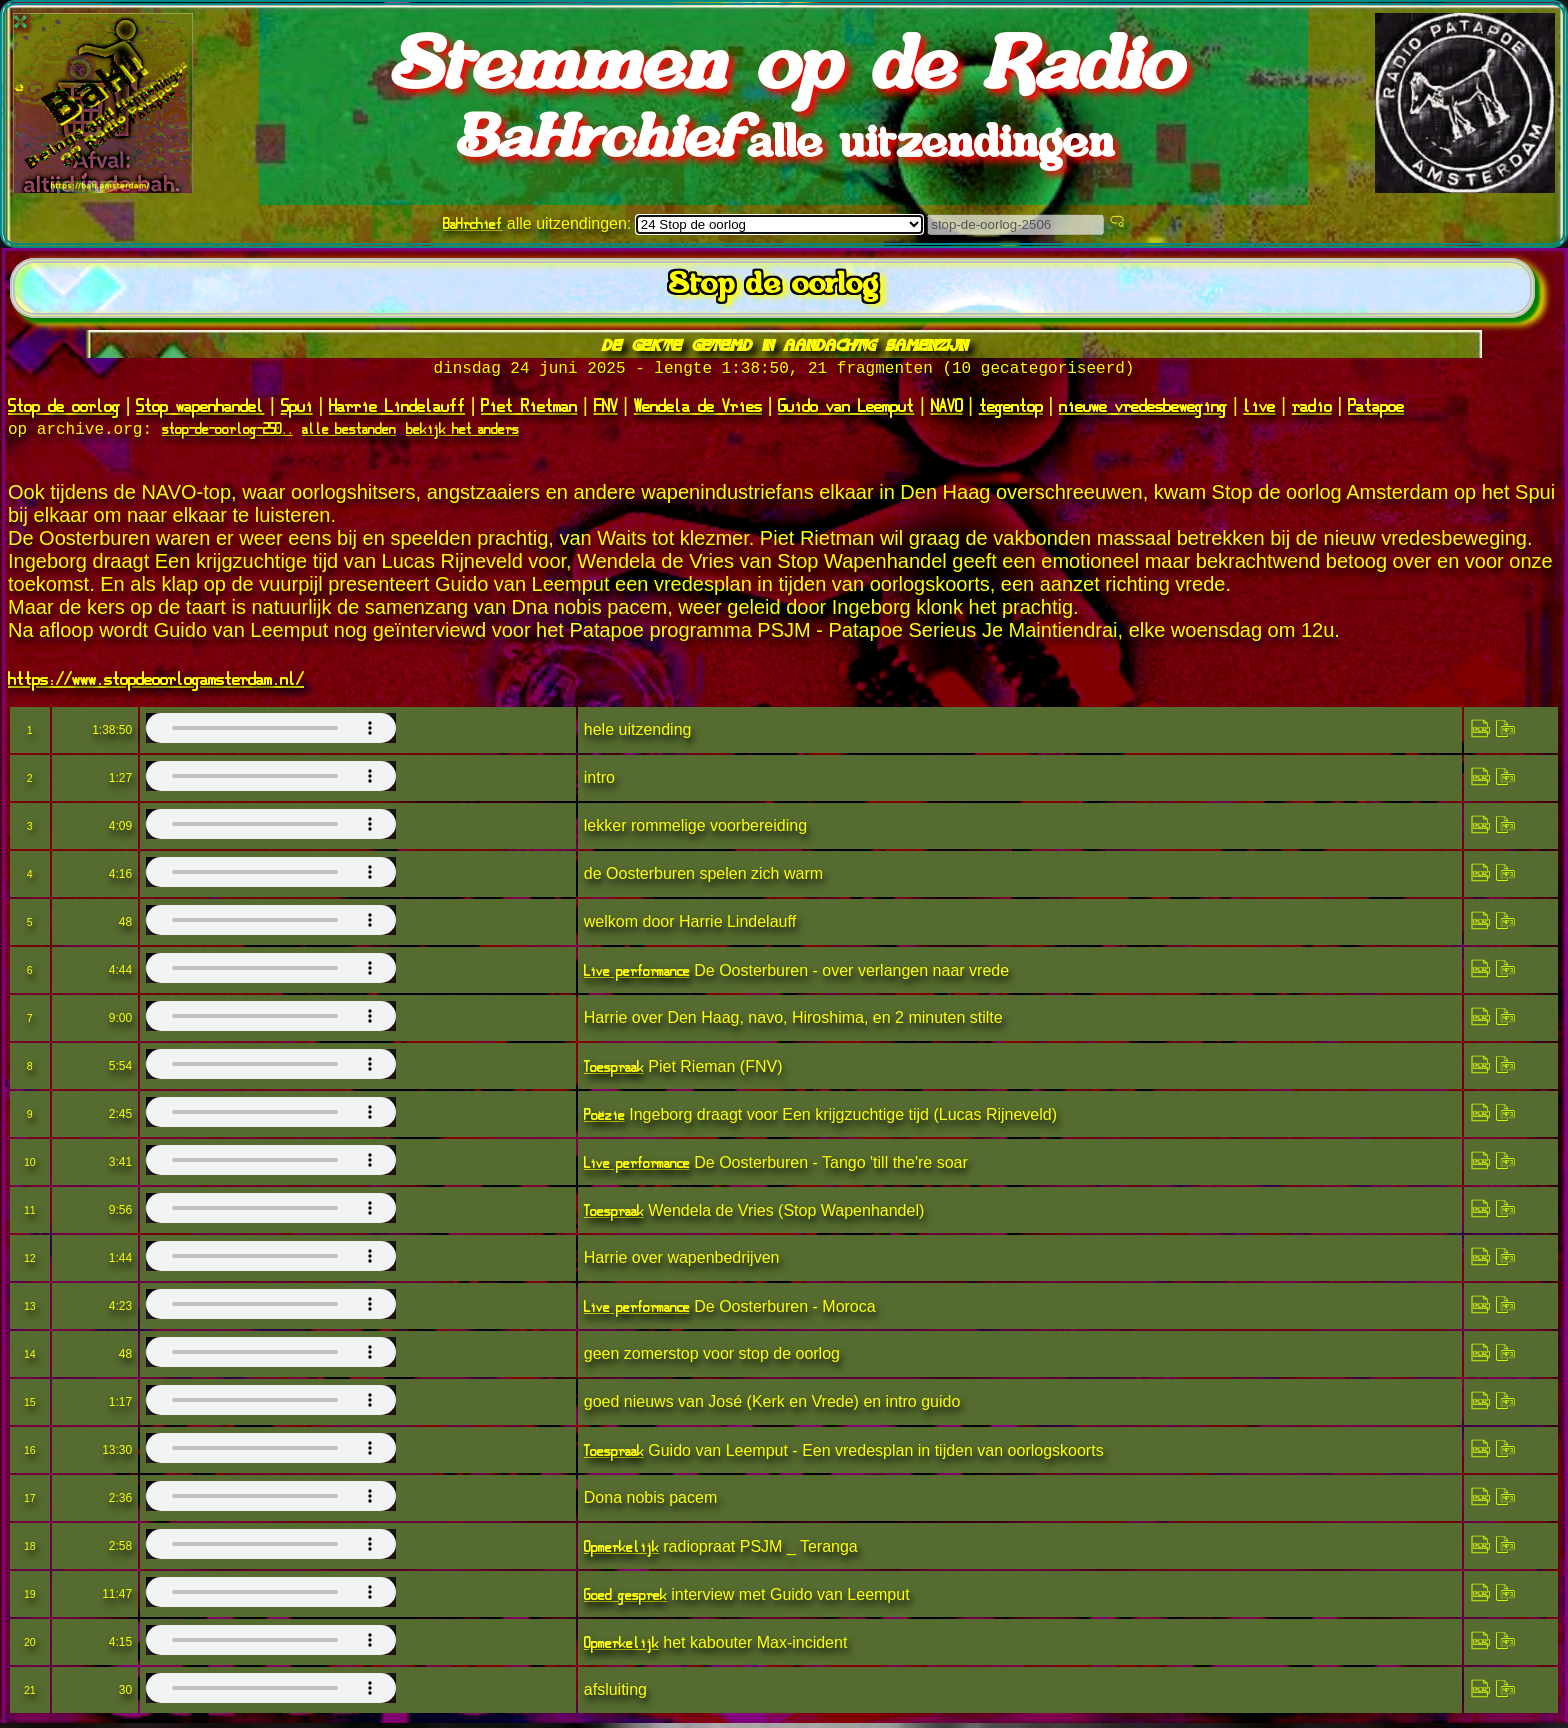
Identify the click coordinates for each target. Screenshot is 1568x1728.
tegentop (1011, 409)
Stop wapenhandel (200, 409)
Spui (297, 409)
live (1259, 409)
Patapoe (1376, 409)
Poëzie (604, 1119)
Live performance (637, 975)
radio (1312, 409)
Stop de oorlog (64, 409)
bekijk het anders (462, 433)
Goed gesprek (625, 1599)
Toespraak (614, 1071)
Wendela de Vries (698, 409)
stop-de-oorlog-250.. (227, 433)
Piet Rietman (529, 409)
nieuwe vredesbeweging (1143, 409)
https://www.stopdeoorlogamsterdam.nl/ (156, 683)
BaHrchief (472, 223)
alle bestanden (349, 433)
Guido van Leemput (846, 409)
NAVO (947, 409)
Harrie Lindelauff (397, 409)
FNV (606, 409)
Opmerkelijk (621, 1551)
